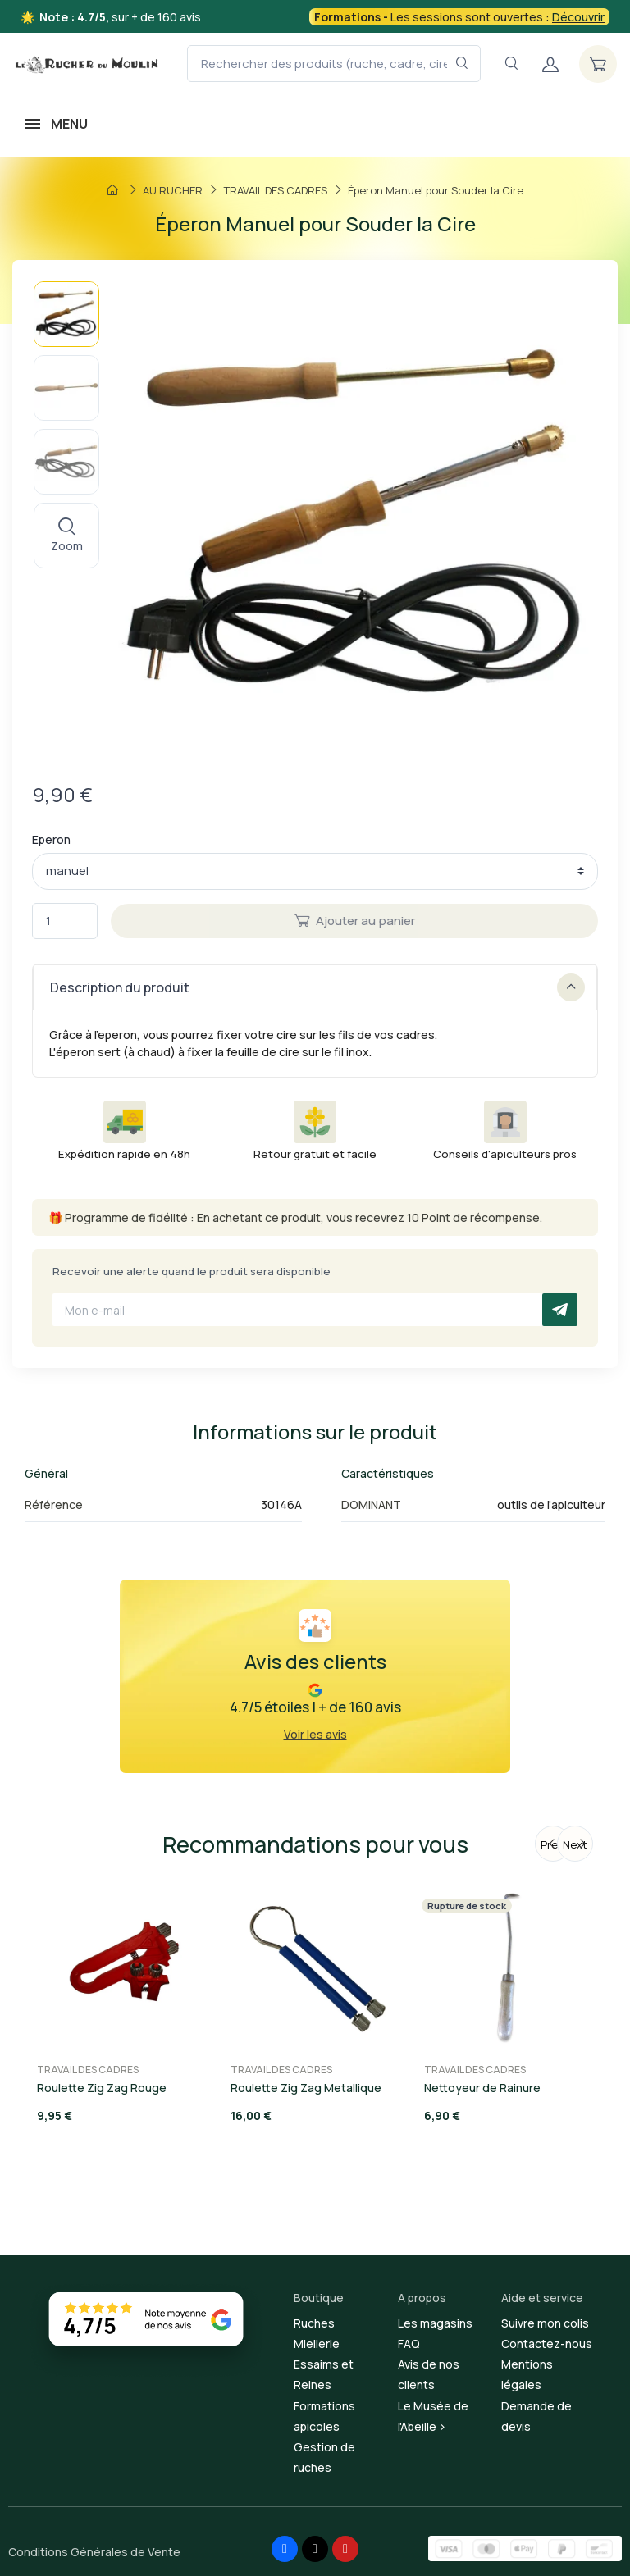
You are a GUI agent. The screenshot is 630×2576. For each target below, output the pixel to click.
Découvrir (578, 17)
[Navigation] (511, 63)
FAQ (409, 2343)
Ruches (314, 2323)
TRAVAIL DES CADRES (88, 2070)
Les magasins (435, 2323)
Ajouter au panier (354, 920)
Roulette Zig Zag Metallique (306, 2087)
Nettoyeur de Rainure (482, 2087)
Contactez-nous (546, 2343)
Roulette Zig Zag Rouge (102, 2087)
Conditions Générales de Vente (94, 2552)
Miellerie (317, 2343)
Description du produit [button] (317, 987)
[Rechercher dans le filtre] (462, 63)
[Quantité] (65, 921)
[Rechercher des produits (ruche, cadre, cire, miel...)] (334, 63)
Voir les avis (315, 1734)
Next (575, 1844)
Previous (556, 1844)
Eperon (51, 839)
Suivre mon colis (545, 2323)
